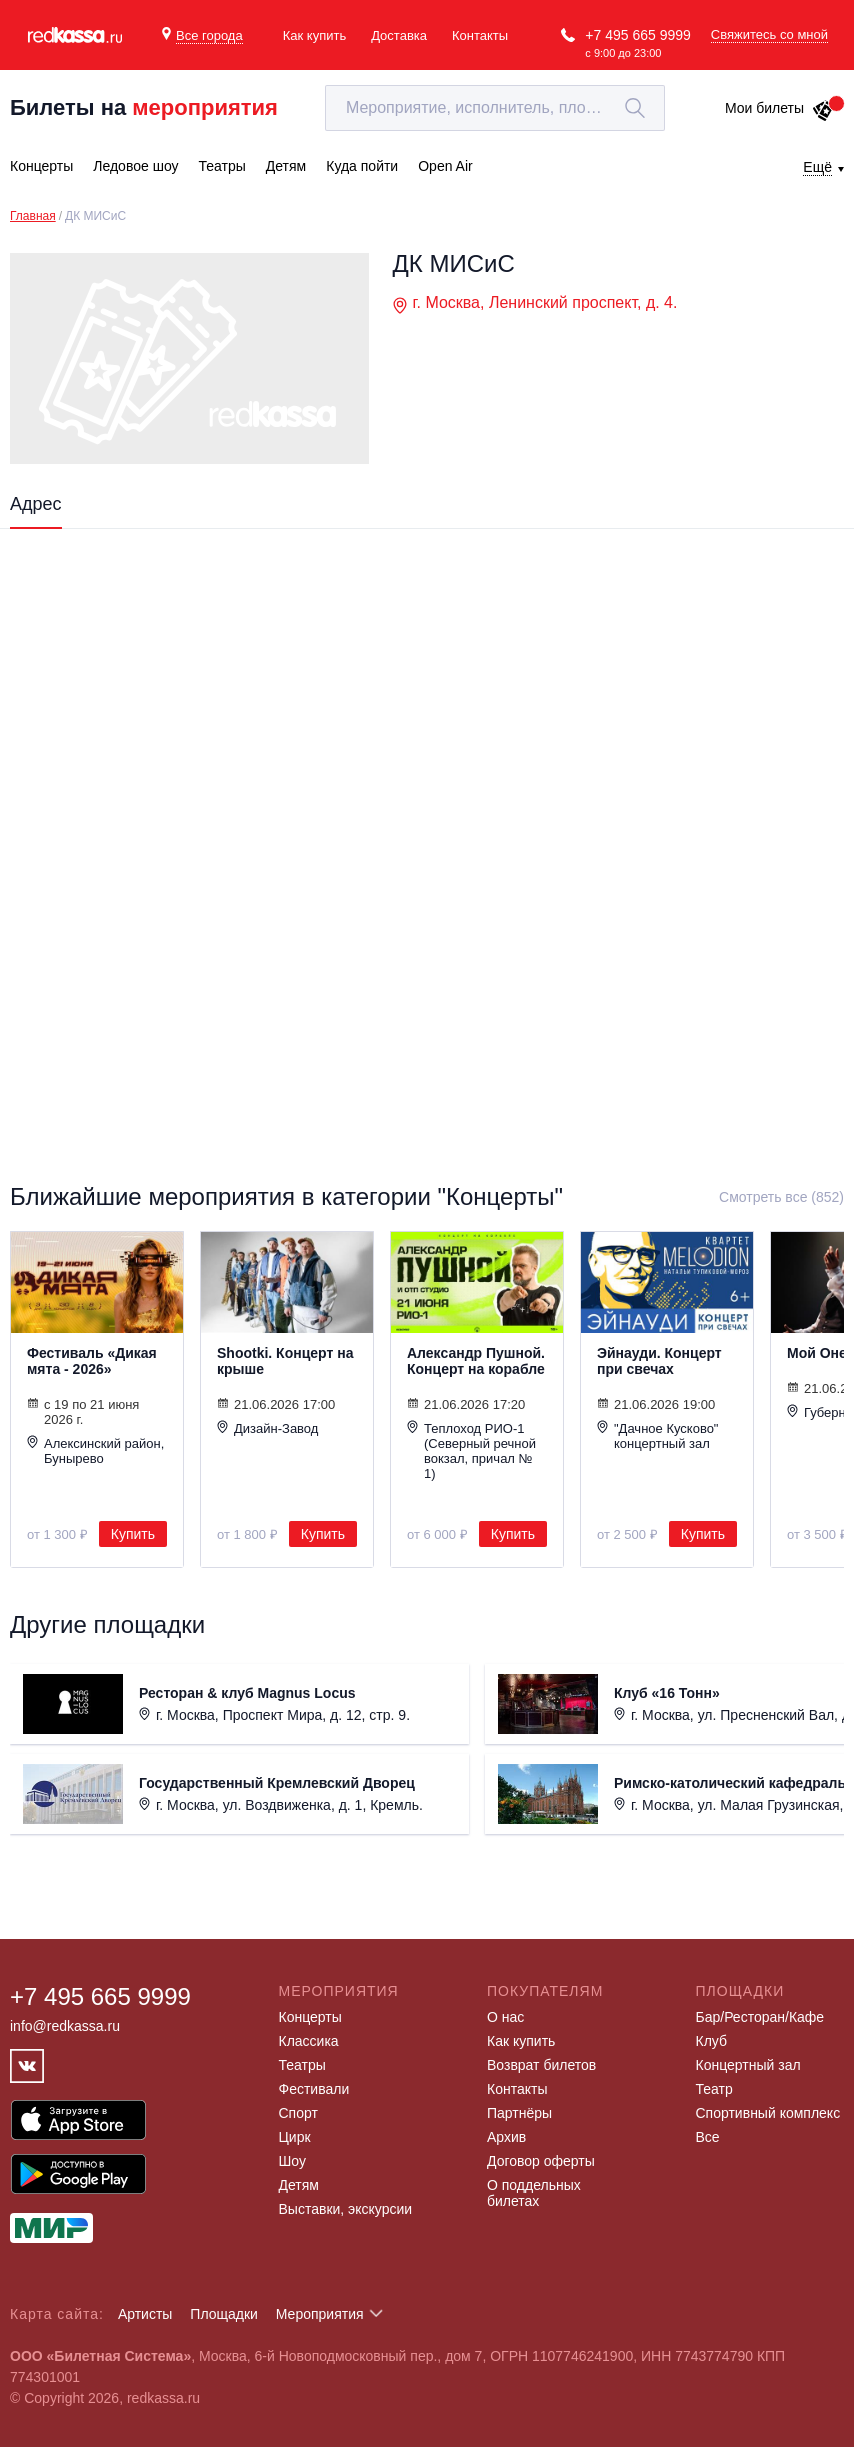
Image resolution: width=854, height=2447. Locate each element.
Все (708, 2137)
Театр (714, 2089)
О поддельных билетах (534, 2193)
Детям (299, 2185)
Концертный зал (748, 2065)
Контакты (480, 35)
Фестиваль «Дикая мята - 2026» (92, 1361)
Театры (302, 2065)
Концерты (310, 2017)
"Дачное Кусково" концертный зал (657, 1435)
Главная (33, 216)
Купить (133, 1534)
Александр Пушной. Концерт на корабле (476, 1361)
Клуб (712, 2041)
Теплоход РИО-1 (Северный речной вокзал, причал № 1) (471, 1450)
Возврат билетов (541, 2065)
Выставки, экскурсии (346, 2209)
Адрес (36, 504)
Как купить (314, 35)
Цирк (295, 2137)
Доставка (399, 35)
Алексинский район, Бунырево (95, 1450)
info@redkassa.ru (65, 2026)
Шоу (292, 2161)
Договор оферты (541, 2161)
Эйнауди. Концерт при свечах (659, 1361)
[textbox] (495, 108)
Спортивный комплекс (768, 2113)
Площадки (224, 2314)
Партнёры (519, 2113)
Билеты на (144, 107)
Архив (506, 2137)
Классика (309, 2041)
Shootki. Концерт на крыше (285, 1361)
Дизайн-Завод (267, 1428)
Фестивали (314, 2089)
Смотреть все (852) (781, 1197)
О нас (505, 2017)
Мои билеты (779, 108)
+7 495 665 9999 (638, 35)
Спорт (298, 2113)
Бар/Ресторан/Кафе (760, 2017)
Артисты (145, 2314)
